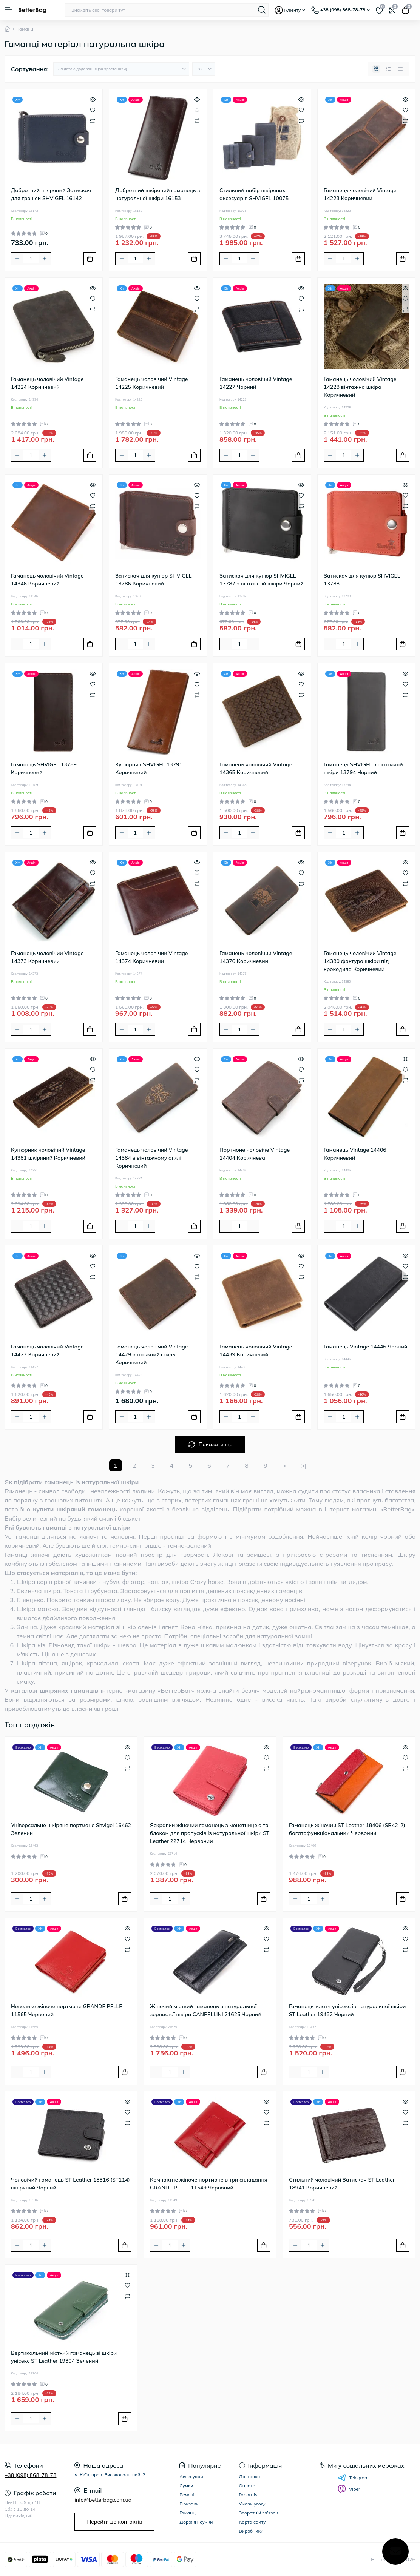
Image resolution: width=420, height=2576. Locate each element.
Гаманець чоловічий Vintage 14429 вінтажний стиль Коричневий (151, 1354)
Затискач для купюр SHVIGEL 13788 (362, 579)
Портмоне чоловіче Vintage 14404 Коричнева (254, 1153)
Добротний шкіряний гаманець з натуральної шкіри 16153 (157, 194)
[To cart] (89, 258)
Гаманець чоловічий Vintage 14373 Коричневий (47, 957)
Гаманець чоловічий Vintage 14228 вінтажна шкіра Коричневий (360, 387)
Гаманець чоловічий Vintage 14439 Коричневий (255, 1350)
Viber (349, 2489)
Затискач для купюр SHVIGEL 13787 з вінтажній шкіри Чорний (261, 579)
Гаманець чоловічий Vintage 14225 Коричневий (151, 383)
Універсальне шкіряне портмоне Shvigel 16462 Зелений (71, 1829)
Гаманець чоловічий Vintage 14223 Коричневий (360, 194)
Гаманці (187, 2513)
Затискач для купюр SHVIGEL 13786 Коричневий (153, 579)
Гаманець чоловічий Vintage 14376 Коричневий (255, 957)
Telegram (353, 2477)
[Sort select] (121, 69)
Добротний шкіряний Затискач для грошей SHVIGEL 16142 (51, 194)
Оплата (247, 2485)
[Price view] (400, 69)
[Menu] (8, 9)
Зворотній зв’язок (258, 2513)
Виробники (251, 2531)
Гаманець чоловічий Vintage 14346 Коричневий (47, 579)
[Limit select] (203, 69)
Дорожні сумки (196, 2522)
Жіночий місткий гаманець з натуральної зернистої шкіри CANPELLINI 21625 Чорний (205, 2010)
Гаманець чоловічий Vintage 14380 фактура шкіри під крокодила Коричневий (360, 961)
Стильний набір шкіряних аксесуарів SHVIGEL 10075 (254, 194)
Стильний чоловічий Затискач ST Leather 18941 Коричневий (342, 2183)
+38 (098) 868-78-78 (30, 2475)
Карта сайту (252, 2522)
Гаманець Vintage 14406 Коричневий (355, 1153)
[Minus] (17, 259)
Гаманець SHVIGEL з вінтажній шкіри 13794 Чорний (363, 768)
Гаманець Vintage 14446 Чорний (365, 1346)
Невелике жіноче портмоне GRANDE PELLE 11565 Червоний (66, 2010)
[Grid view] (376, 69)
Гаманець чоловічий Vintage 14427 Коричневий (47, 1350)
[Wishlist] (93, 109)
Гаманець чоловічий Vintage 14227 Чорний (255, 383)
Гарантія (248, 2494)
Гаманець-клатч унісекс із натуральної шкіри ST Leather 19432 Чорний (347, 2010)
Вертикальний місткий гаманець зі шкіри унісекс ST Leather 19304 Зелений (64, 2357)
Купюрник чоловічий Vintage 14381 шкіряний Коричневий (48, 1153)
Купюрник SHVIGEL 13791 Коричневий (148, 768)
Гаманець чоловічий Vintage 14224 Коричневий (47, 383)
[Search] (262, 10)
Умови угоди (253, 2504)
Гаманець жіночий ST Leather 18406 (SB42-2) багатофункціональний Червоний (347, 1829)
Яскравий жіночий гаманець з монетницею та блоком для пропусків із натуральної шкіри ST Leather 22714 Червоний (209, 1833)
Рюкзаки (189, 2504)
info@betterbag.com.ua (102, 2499)
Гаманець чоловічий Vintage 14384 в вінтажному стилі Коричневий (151, 1157)
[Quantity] (31, 258)
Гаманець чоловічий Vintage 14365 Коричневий (255, 768)
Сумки (186, 2485)
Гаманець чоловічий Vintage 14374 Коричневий (151, 957)
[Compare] (93, 120)
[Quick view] (93, 99)
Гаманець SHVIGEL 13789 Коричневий (44, 768)
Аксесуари (191, 2476)
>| (303, 1465)
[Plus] (45, 259)
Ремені (186, 2494)
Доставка (249, 2476)
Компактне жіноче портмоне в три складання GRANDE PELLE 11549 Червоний (208, 2183)
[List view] (388, 69)
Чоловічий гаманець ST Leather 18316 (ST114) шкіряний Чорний (70, 2183)
